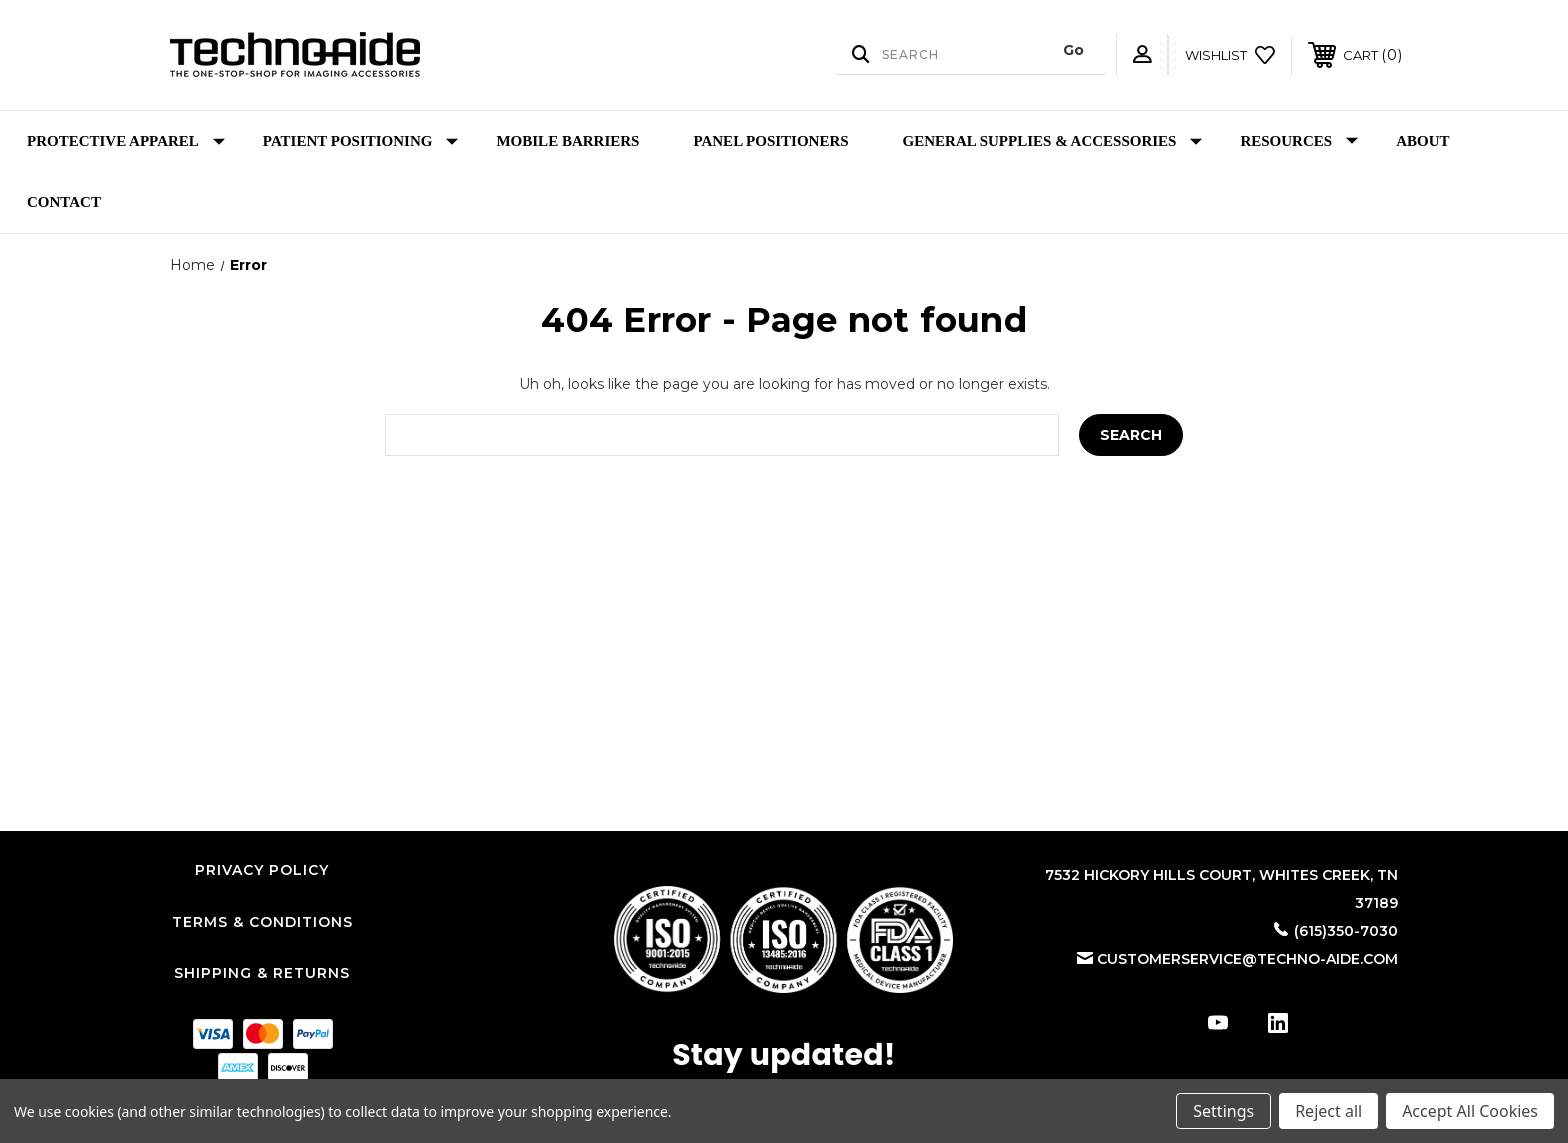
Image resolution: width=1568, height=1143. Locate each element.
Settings (1223, 1111)
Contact (64, 202)
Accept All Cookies (1470, 1111)
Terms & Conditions (262, 922)
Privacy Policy (262, 870)
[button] (783, 939)
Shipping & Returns (262, 973)
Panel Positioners (770, 141)
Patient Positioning (361, 141)
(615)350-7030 (1346, 931)
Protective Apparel (126, 141)
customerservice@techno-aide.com (1247, 959)
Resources (1299, 141)
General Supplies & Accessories (1053, 141)
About (1422, 141)
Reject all (1328, 1111)
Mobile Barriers (567, 141)
